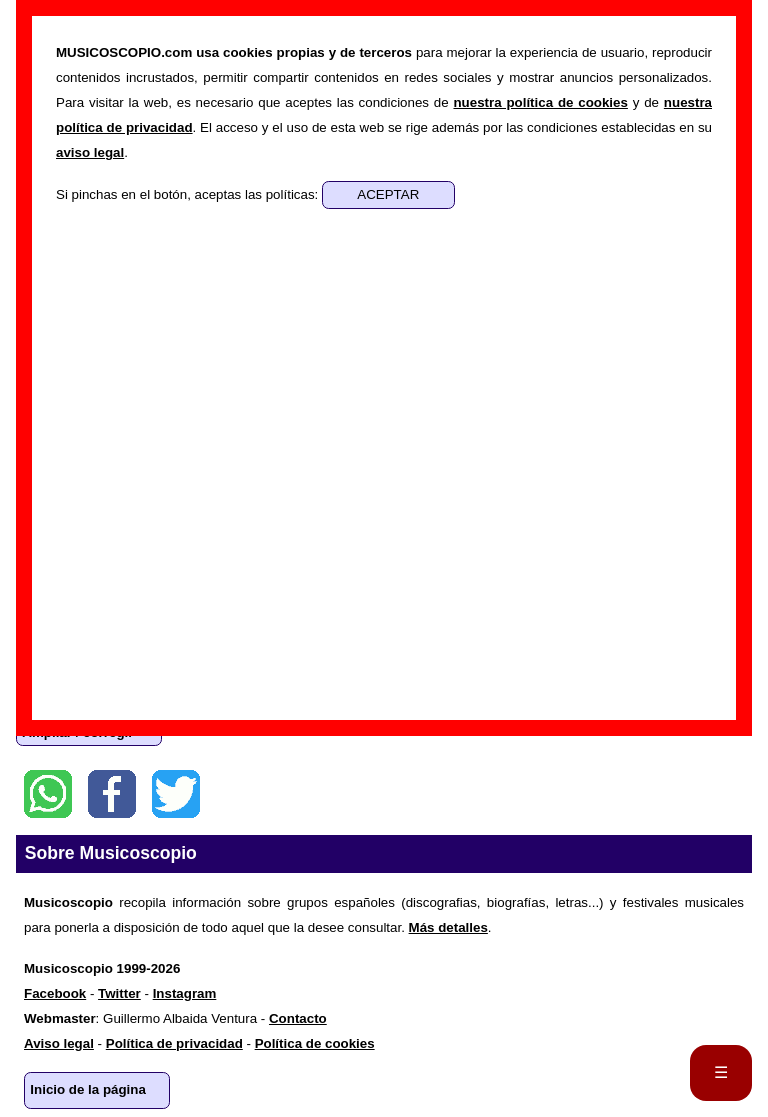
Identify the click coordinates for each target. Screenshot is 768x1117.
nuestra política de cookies (540, 102)
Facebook (112, 794)
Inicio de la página (88, 1089)
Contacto (298, 1018)
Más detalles (448, 927)
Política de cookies (315, 1043)
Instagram (185, 993)
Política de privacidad (174, 1043)
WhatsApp (48, 794)
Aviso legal (59, 1043)
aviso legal (90, 152)
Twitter (176, 794)
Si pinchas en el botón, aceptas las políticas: (189, 194)
